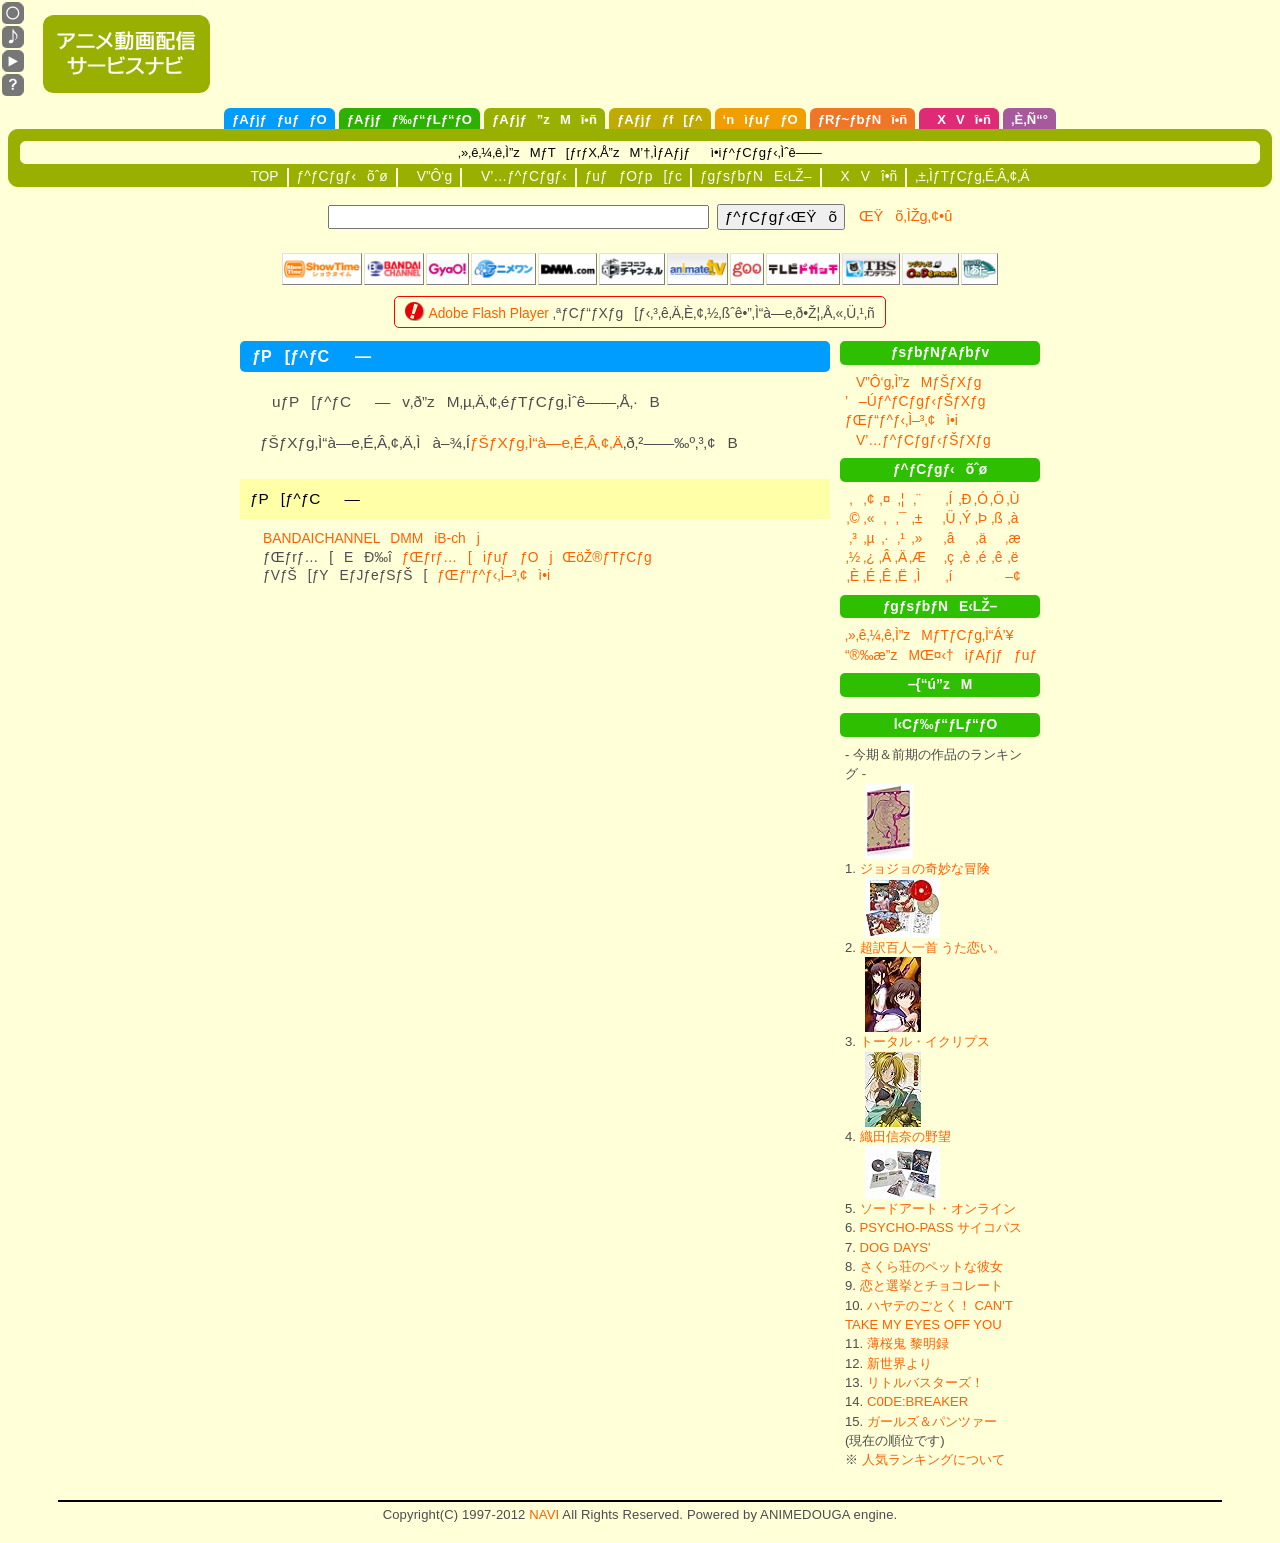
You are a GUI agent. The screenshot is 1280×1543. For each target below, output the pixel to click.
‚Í (949, 499)
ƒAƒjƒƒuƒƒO (279, 119)
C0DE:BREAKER (917, 1401)
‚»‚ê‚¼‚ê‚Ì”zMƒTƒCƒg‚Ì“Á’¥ (929, 635)
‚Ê (885, 576)
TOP (264, 176)
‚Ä (901, 557)
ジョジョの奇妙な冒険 (925, 868)
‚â (949, 538)
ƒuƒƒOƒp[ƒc (633, 176)
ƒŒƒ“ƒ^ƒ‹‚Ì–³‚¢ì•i (493, 575)
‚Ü (948, 518)
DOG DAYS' (895, 1247)
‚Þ (981, 518)
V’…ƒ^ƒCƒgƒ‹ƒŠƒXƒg (918, 440)
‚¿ (869, 557)
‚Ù (1012, 499)
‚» (917, 538)
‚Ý (965, 518)
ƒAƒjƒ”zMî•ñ (544, 119)
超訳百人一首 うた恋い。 (933, 947)
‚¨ (917, 499)
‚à (1013, 518)
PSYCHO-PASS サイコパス (941, 1227)
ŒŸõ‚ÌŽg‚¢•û (905, 216)
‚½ (853, 557)
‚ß (997, 518)
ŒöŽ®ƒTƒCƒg (606, 557)
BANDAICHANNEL (321, 538)
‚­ (884, 518)
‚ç (949, 557)
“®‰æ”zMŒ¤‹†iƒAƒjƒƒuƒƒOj (963, 655)
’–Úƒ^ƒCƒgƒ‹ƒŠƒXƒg (915, 401)
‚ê (997, 557)
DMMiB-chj (435, 538)
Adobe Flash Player (488, 313)
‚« (869, 518)
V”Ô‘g (429, 176)
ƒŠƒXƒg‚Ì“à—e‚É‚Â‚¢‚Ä (546, 442)
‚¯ (901, 518)
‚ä (981, 538)
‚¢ (869, 499)
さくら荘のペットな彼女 (931, 1266)
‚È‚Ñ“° (1029, 119)
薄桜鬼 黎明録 (908, 1343)
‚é (981, 557)
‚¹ (901, 538)
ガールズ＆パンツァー (932, 1421)
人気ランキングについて (933, 1459)
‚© (852, 518)
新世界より (899, 1363)
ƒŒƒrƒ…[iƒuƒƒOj (477, 557)
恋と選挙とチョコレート (931, 1285)
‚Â (885, 557)
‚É (869, 576)
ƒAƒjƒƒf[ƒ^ (660, 119)
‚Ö (997, 499)
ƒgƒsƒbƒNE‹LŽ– (756, 176)
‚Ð (964, 499)
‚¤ (885, 499)
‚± (917, 518)
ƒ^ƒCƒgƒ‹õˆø (342, 176)
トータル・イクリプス (925, 1041)
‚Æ (917, 557)
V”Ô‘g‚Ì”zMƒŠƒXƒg (913, 382)
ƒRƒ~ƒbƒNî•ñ (863, 119)
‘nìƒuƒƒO (760, 119)
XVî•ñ (959, 119)
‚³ (853, 538)
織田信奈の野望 (905, 1136)
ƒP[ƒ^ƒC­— (305, 498)
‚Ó (981, 499)
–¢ (1012, 576)
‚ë (1013, 557)
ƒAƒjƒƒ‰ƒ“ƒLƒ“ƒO (409, 119)
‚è (965, 557)
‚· (885, 538)
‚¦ (901, 499)
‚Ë (901, 576)
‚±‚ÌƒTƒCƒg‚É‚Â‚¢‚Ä (972, 176)
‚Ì (917, 576)
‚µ (868, 538)
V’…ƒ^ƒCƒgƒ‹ (518, 176)
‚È (853, 576)
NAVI (544, 1514)
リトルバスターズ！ (925, 1382)
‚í (949, 576)
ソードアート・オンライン (938, 1208)
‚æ (1012, 538)
